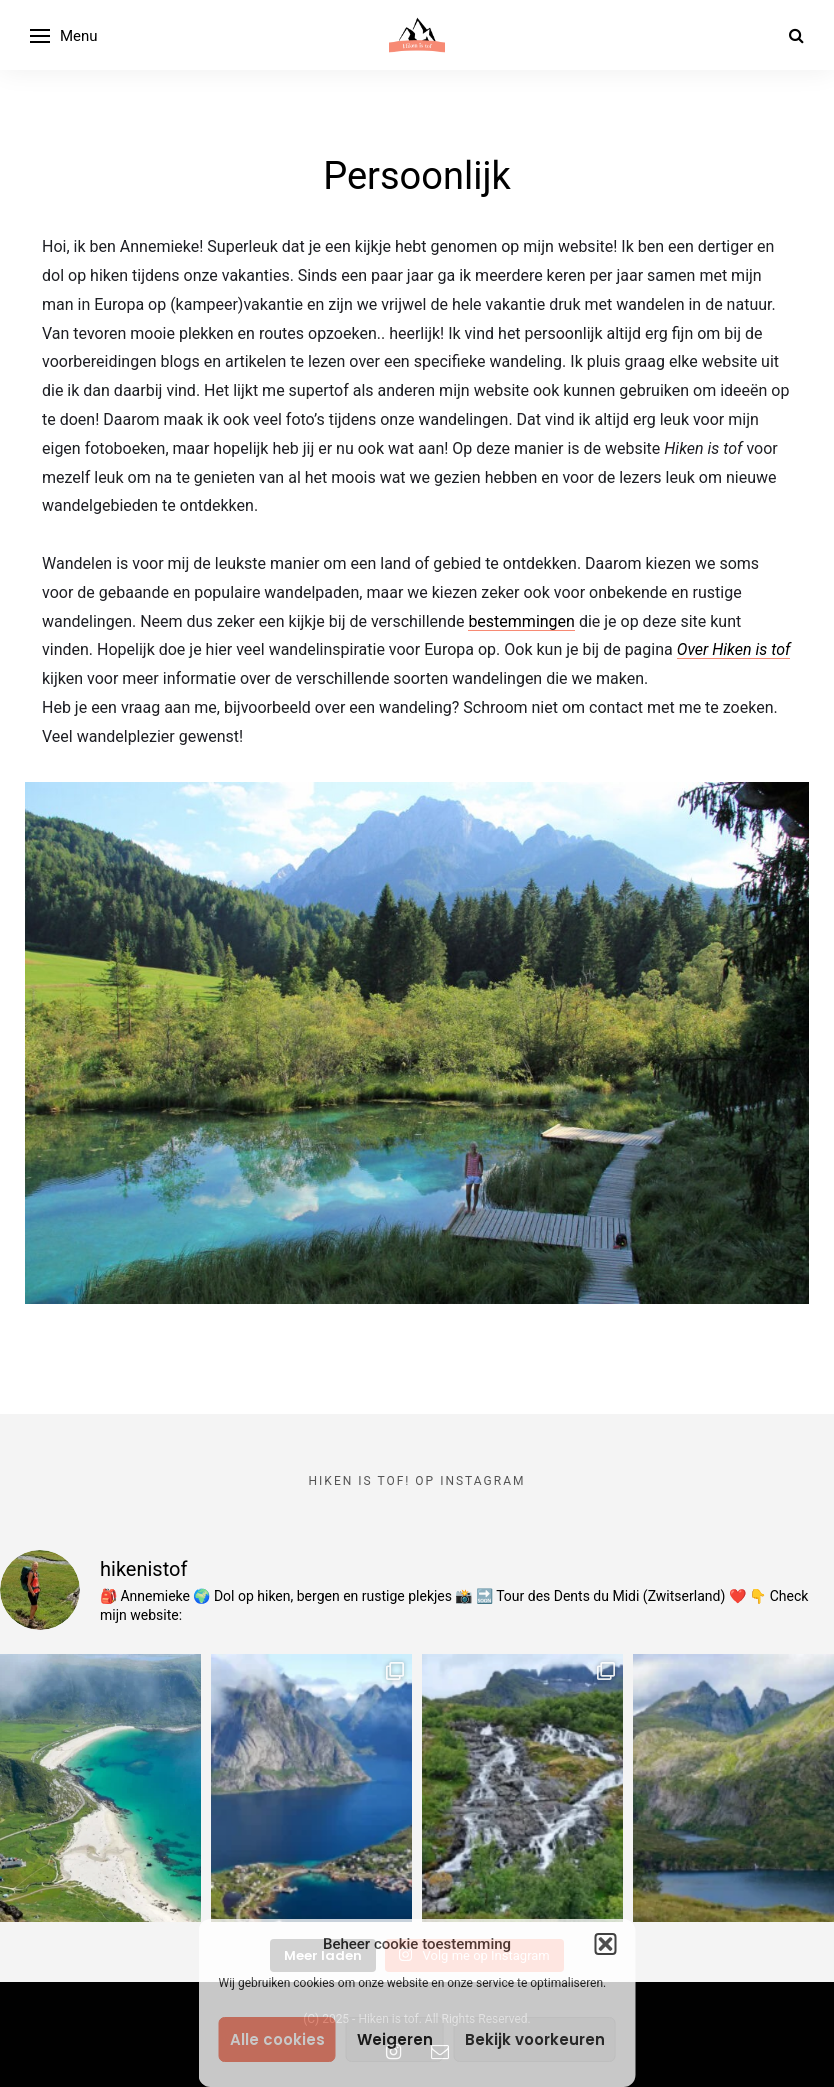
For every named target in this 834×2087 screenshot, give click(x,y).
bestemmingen (521, 621)
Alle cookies (277, 2039)
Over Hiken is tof (734, 649)
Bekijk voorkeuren (535, 2039)
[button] (606, 1944)
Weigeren (395, 2039)
